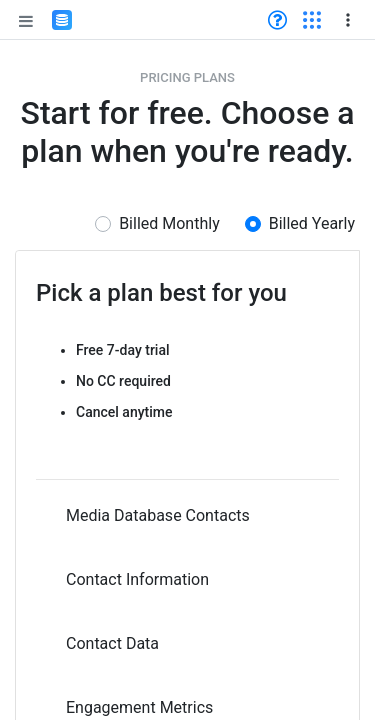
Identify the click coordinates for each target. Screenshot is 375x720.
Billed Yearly (312, 223)
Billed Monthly (169, 223)
